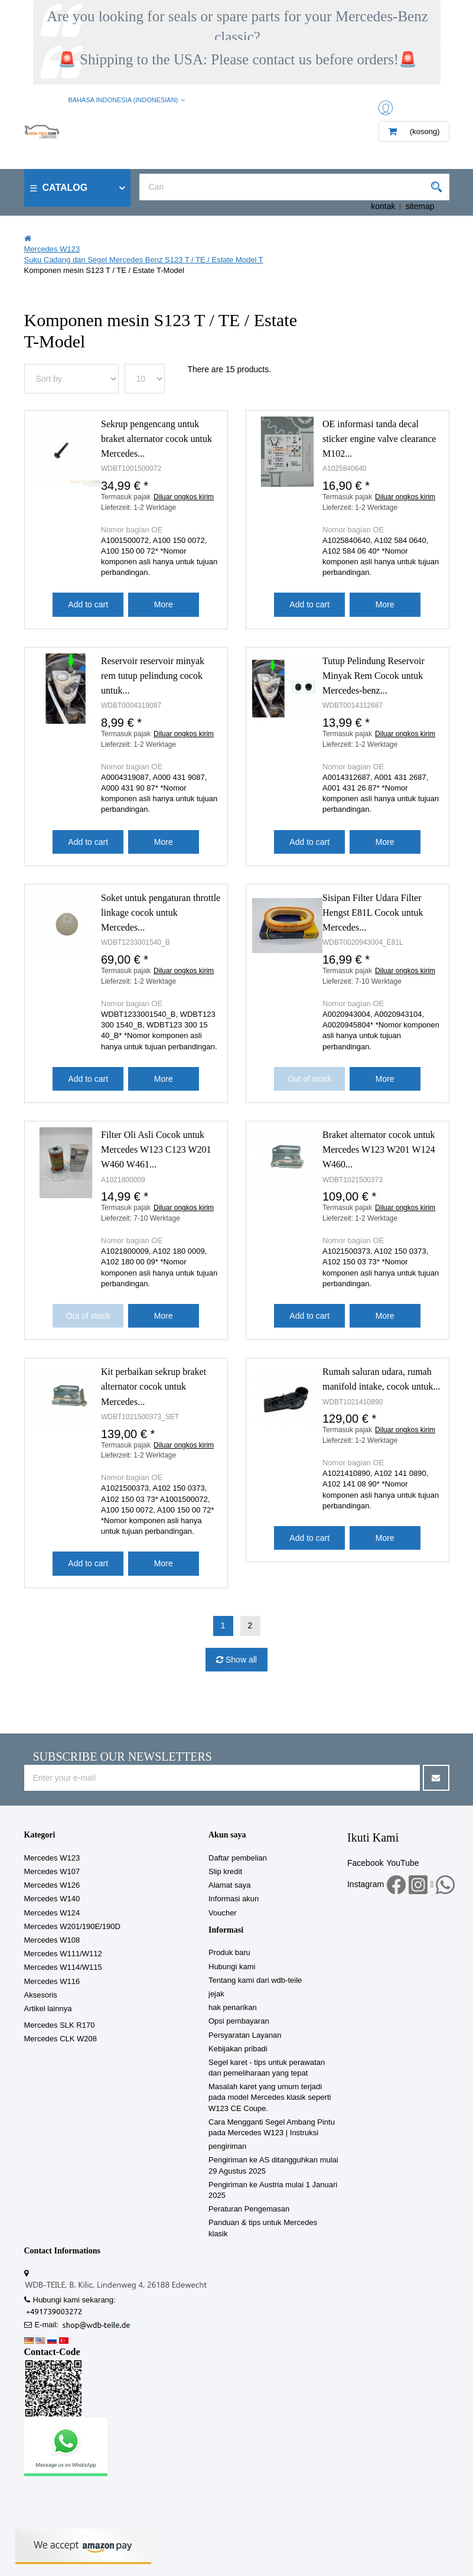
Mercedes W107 (52, 1871)
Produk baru (229, 1952)
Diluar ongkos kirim (184, 497)
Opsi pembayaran (238, 2020)
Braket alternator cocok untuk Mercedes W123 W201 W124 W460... (378, 1149)
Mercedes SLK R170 (59, 2025)
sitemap (419, 206)
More (163, 604)
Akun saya (227, 1834)
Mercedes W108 (52, 1940)
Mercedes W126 (52, 1885)
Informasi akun (233, 1898)
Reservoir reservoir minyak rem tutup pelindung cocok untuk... (152, 675)
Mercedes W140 (52, 1898)
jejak (216, 1993)
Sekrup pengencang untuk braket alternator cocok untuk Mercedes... (156, 438)
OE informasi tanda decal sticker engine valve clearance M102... (379, 438)
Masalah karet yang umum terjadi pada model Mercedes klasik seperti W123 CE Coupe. (269, 2097)
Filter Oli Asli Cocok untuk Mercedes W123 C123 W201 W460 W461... (156, 1149)
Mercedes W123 (52, 1857)
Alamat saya (229, 1885)
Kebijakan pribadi (238, 2048)
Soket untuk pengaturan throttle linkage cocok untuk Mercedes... (160, 912)
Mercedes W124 (52, 1912)
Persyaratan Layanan (245, 2035)
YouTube (402, 1863)
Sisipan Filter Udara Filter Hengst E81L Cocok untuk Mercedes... (372, 912)
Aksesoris (40, 1994)
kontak (383, 206)
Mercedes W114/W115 (63, 1967)
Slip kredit (225, 1871)
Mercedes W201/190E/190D (72, 1926)
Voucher (222, 1912)
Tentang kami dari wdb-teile (255, 1980)
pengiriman (227, 2146)
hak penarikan (232, 2007)
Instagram (365, 1884)
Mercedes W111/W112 (63, 1953)
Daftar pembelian (237, 1857)
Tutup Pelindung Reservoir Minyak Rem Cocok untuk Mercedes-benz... (373, 675)
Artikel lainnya (48, 2008)
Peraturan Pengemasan (248, 2208)
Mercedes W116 (52, 1981)
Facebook (365, 1863)
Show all (240, 1659)
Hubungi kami (232, 1966)
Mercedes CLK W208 (60, 2038)
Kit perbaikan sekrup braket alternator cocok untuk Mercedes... (153, 1386)
